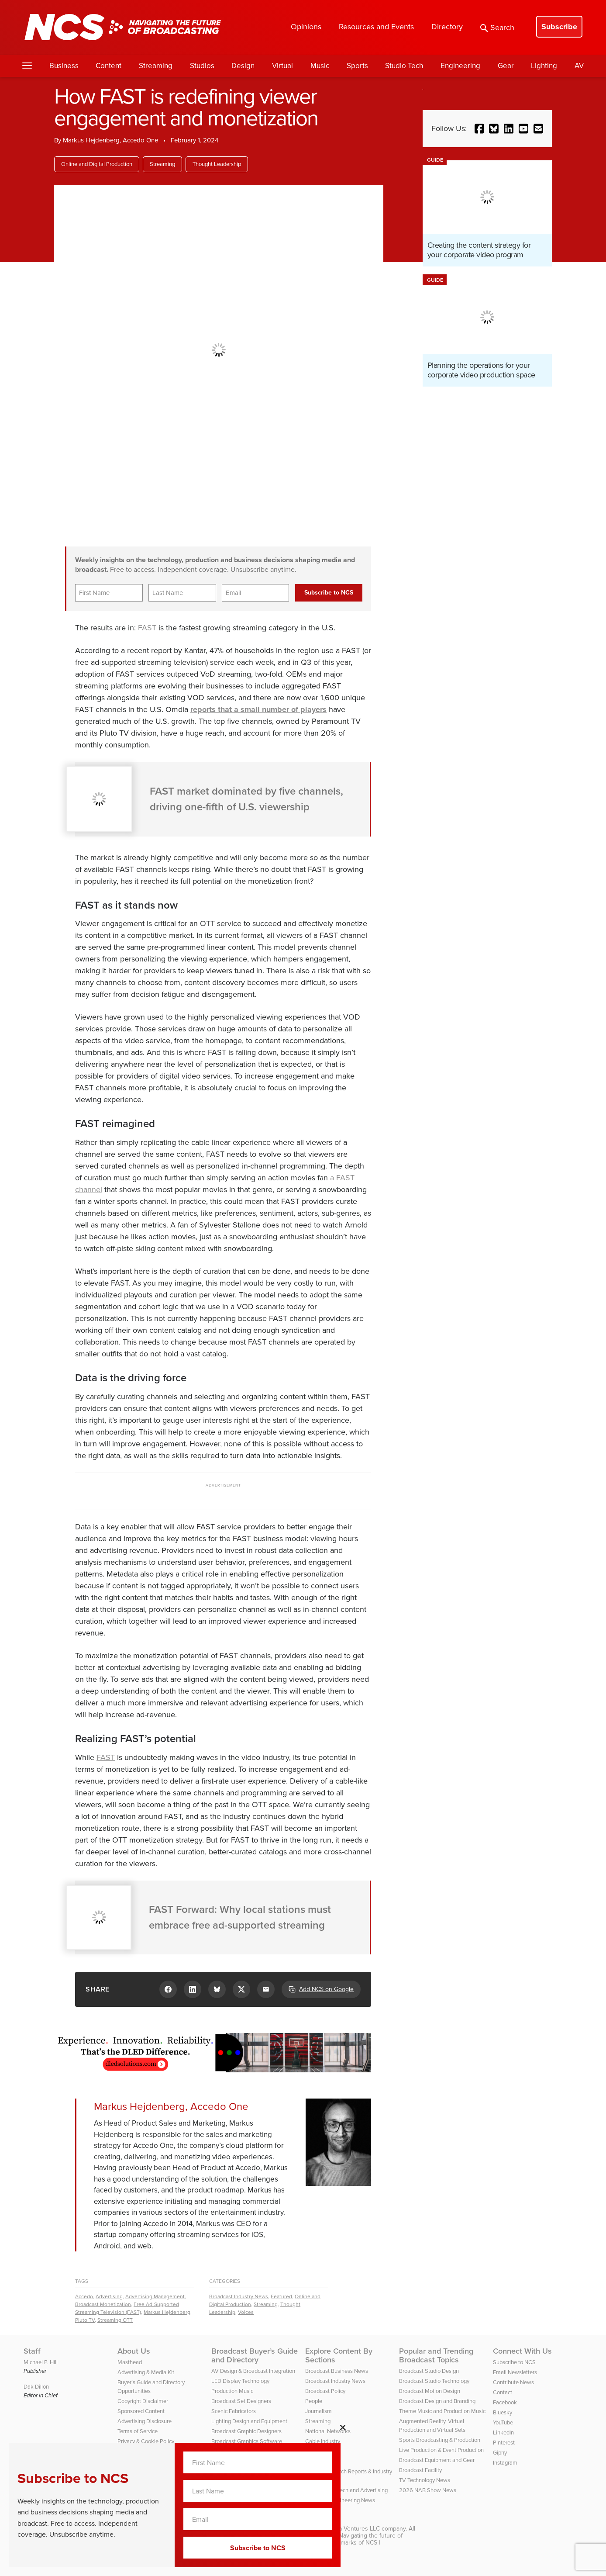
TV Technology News (424, 2480)
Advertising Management (155, 2296)
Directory (447, 26)
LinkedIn (503, 2432)
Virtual (282, 65)
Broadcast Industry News (238, 2296)
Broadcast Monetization (103, 2304)
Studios (202, 65)
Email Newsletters (515, 2372)
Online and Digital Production (96, 164)
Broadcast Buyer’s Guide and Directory (254, 2355)
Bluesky (502, 2412)
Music (319, 65)
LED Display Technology (240, 2381)
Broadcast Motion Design (429, 2391)
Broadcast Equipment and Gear (437, 2460)
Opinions (306, 26)
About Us (133, 2351)
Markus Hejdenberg (167, 2312)
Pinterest (504, 2442)
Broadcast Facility (420, 2470)
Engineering (460, 65)
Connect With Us (522, 2351)
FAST (147, 627)
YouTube (503, 2422)
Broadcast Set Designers (241, 2401)
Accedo (84, 2296)
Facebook (505, 2402)
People (313, 2401)
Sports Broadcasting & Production (439, 2440)
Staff (32, 2351)
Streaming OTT (115, 2320)
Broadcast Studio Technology (434, 2381)
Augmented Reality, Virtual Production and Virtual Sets (432, 2425)
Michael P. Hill (41, 2362)
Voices (246, 2312)
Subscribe (559, 26)
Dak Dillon (36, 2386)
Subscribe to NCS (514, 2362)
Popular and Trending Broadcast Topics (436, 2355)
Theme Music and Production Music (442, 2411)
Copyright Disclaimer (142, 2401)
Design (243, 65)
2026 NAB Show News (427, 2490)
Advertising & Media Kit (145, 2372)
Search (497, 27)
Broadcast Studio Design (429, 2371)
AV (579, 65)
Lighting (544, 65)
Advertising (109, 2296)
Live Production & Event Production (441, 2450)
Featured (281, 2296)
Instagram (505, 2462)
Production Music (232, 2391)
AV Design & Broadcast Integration (253, 2371)
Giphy (500, 2452)
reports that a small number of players (258, 709)
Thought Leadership (217, 164)
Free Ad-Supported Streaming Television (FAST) (127, 2308)
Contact (502, 2392)
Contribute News (513, 2382)
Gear (506, 65)
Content (108, 65)
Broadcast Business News (336, 2371)
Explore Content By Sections (338, 2355)
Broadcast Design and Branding (437, 2401)
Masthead (129, 2362)
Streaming (155, 65)
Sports (357, 65)
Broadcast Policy (325, 2391)
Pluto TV (85, 2320)
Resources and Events (376, 26)
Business (64, 65)
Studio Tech (404, 65)
